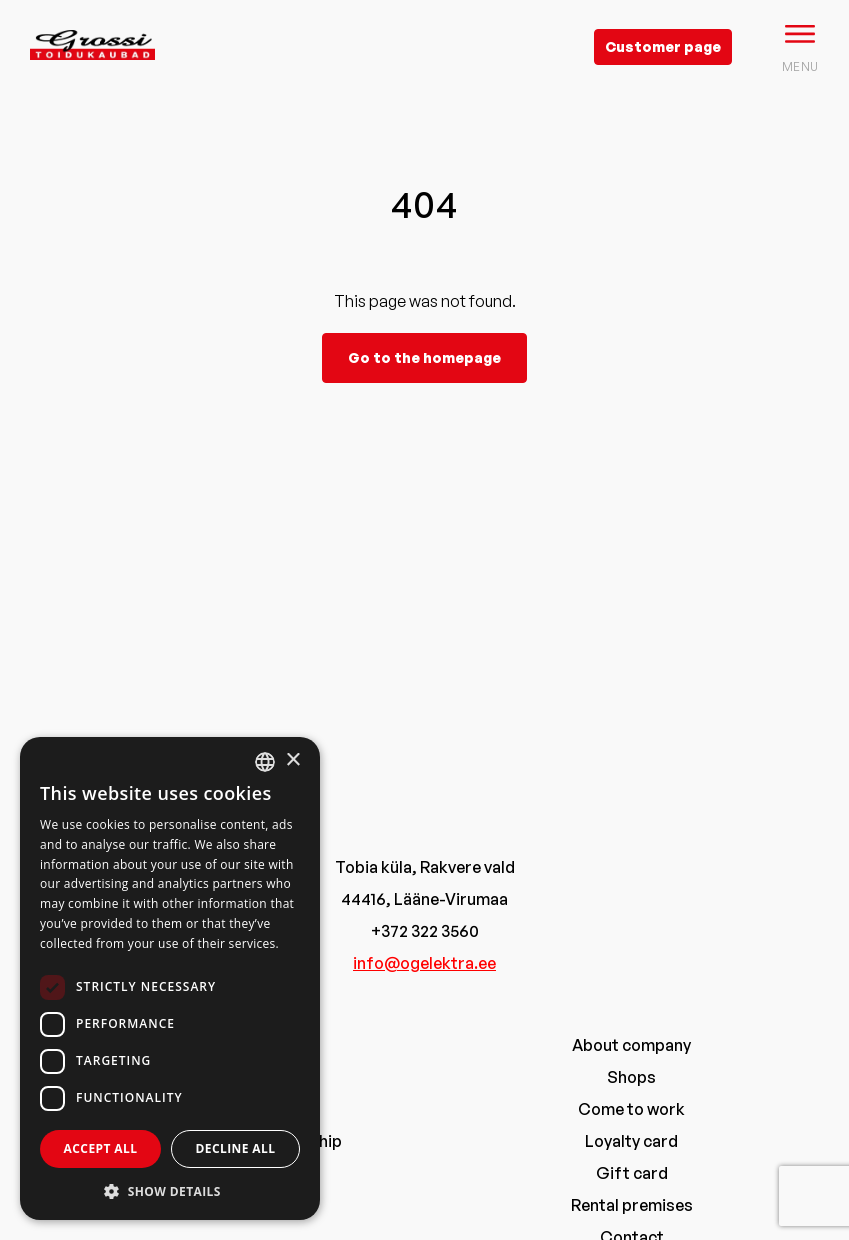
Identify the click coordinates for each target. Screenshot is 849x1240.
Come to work (631, 1109)
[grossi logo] (92, 76)
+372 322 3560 (425, 931)
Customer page (663, 46)
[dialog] (170, 978)
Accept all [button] (101, 1148)
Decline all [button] (236, 1148)
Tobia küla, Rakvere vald (425, 867)
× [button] (292, 760)
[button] (170, 1190)
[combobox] (265, 762)
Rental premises (632, 1205)
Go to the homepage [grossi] (424, 357)
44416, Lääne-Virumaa (424, 899)
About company (631, 1045)
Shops (631, 1077)
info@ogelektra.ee (424, 963)
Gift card (632, 1173)
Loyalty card (631, 1141)
